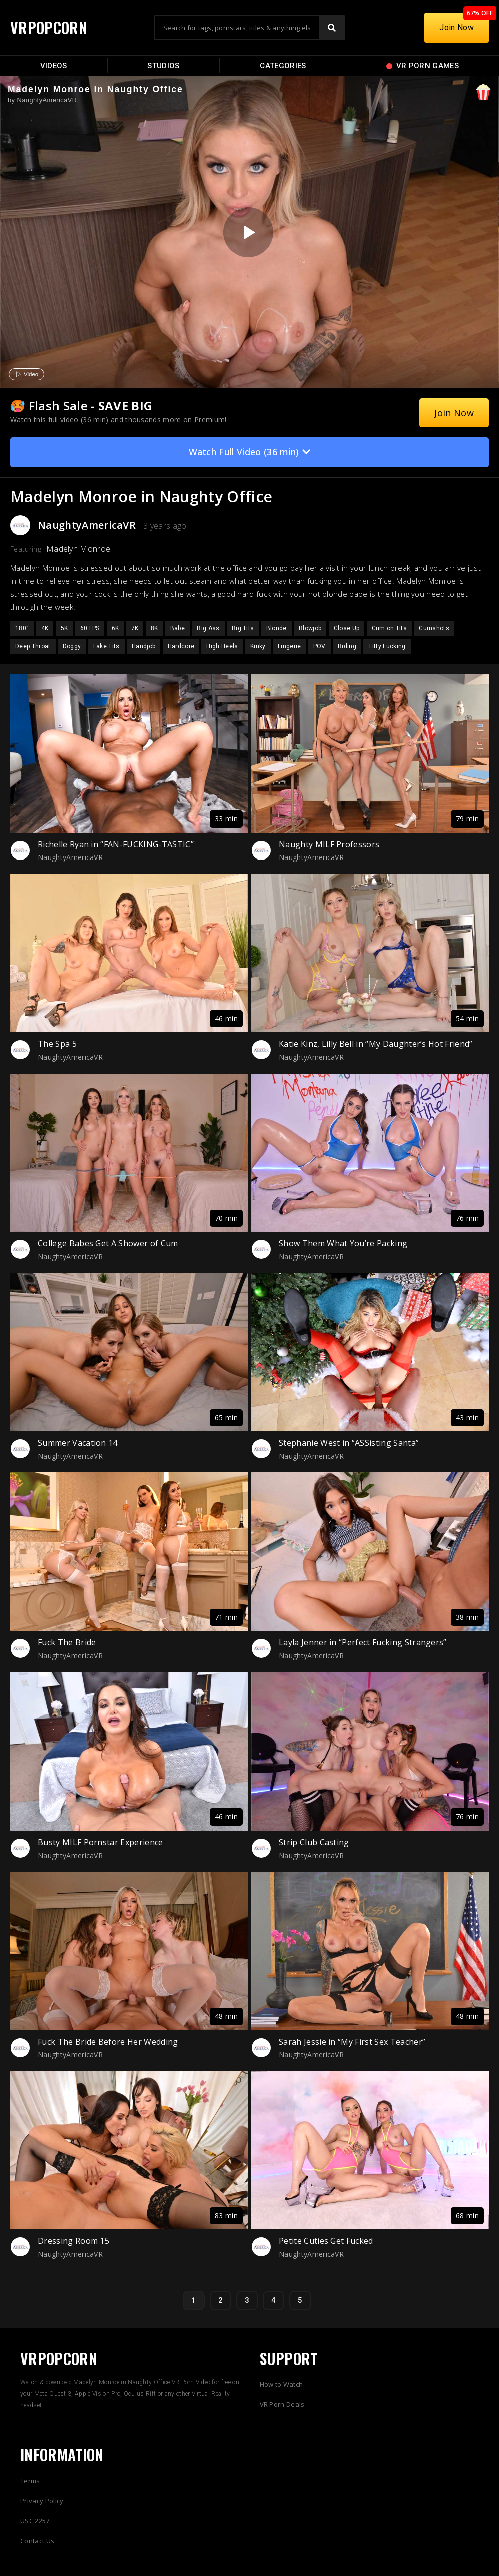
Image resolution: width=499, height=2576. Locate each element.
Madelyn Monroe (78, 548)
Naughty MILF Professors (329, 844)
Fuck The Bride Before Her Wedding (108, 2041)
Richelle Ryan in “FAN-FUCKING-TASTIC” (116, 844)
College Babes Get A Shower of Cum (108, 1243)
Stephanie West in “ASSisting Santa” (349, 1442)
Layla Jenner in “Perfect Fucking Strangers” (363, 1642)
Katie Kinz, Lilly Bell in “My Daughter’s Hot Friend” (376, 1043)
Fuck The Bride (67, 1642)
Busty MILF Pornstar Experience (100, 1842)
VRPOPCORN (48, 27)
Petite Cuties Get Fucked (326, 2240)
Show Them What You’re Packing (343, 1243)
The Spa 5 (57, 1043)
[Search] (331, 27)
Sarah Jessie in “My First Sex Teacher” (352, 2041)
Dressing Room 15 (73, 2240)
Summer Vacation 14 (78, 1442)
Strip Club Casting (314, 1842)
